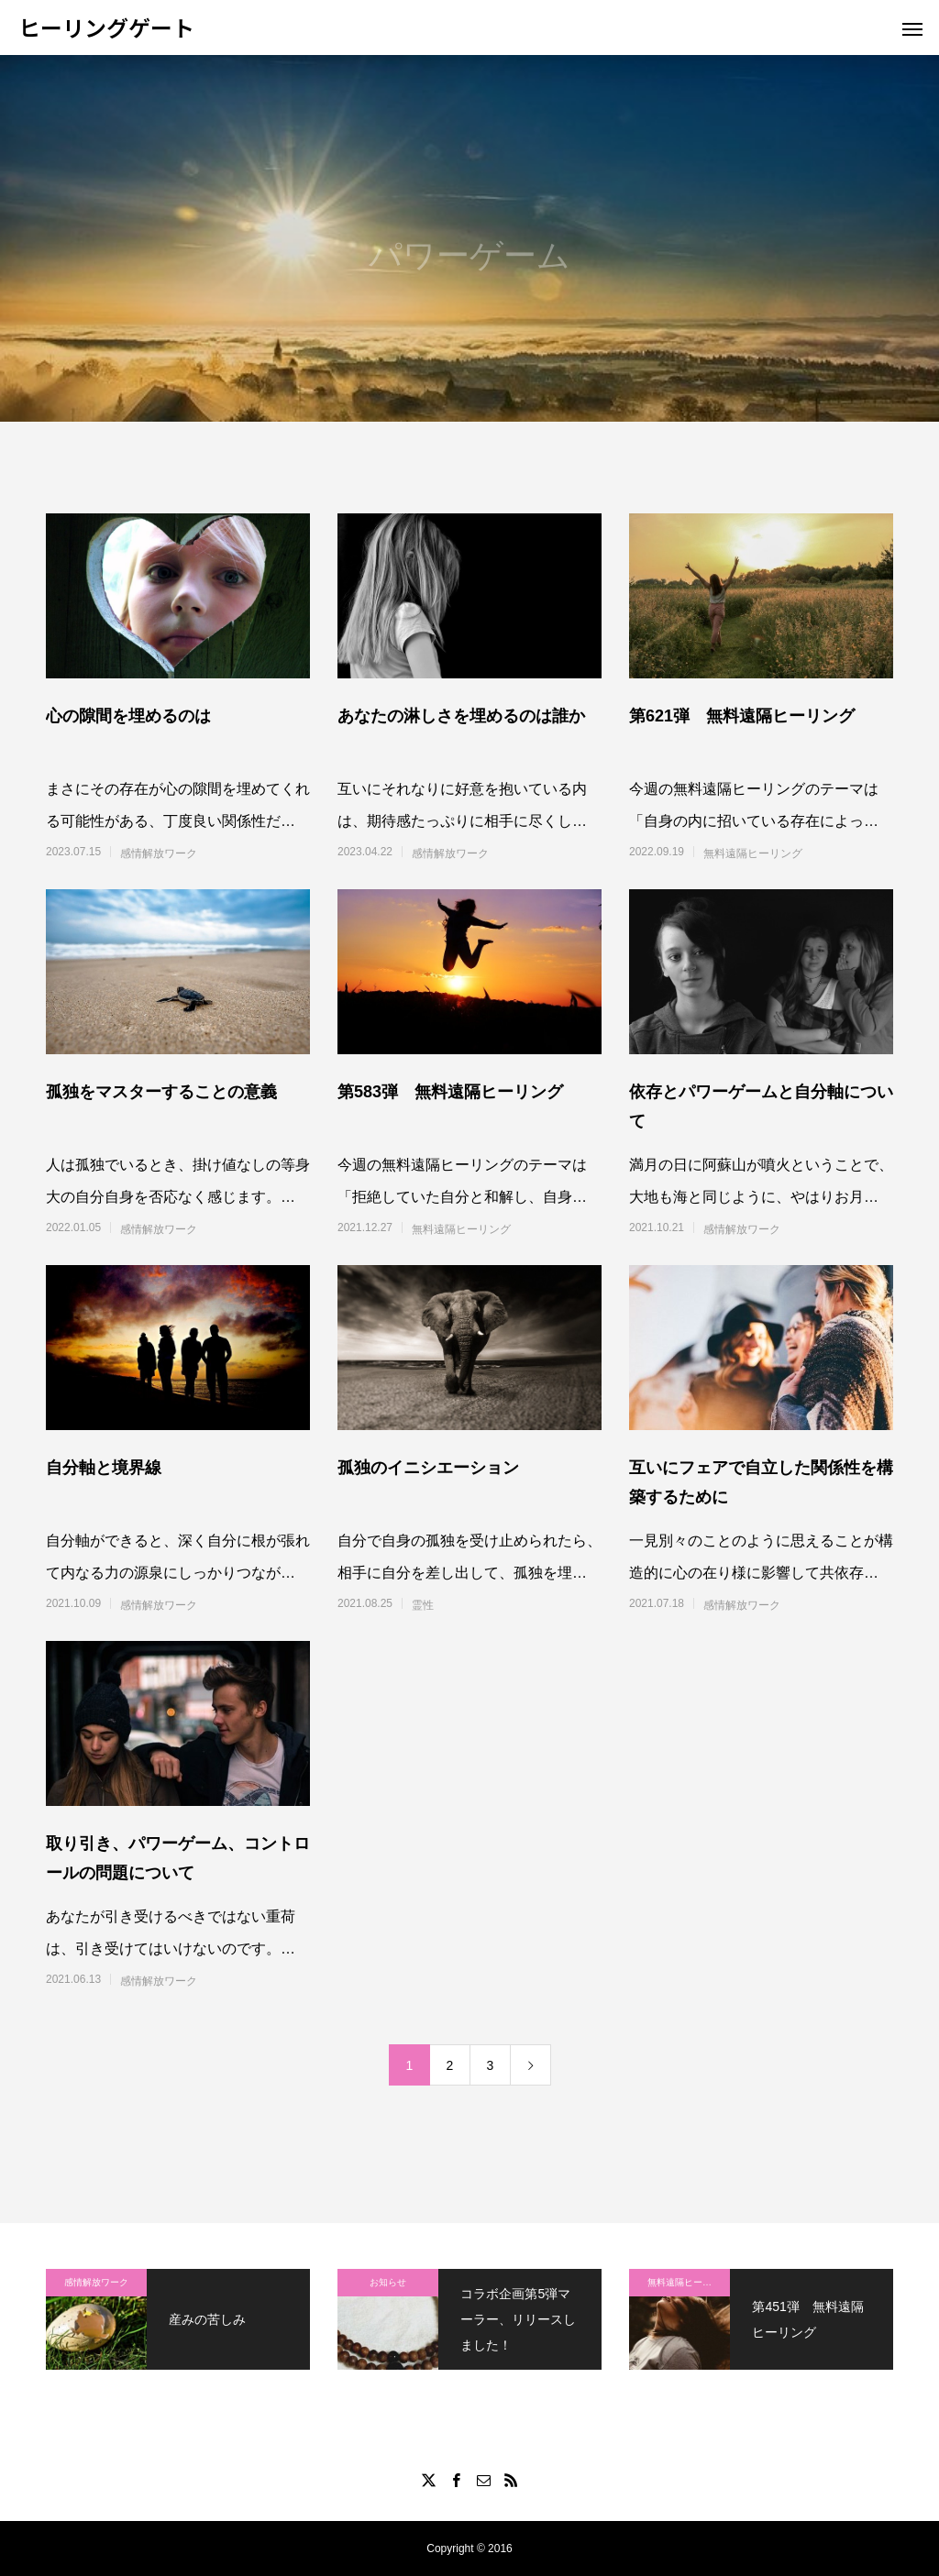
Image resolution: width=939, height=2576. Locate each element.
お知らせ (388, 2282)
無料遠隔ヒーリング (752, 853)
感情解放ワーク (158, 853)
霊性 (423, 1605)
